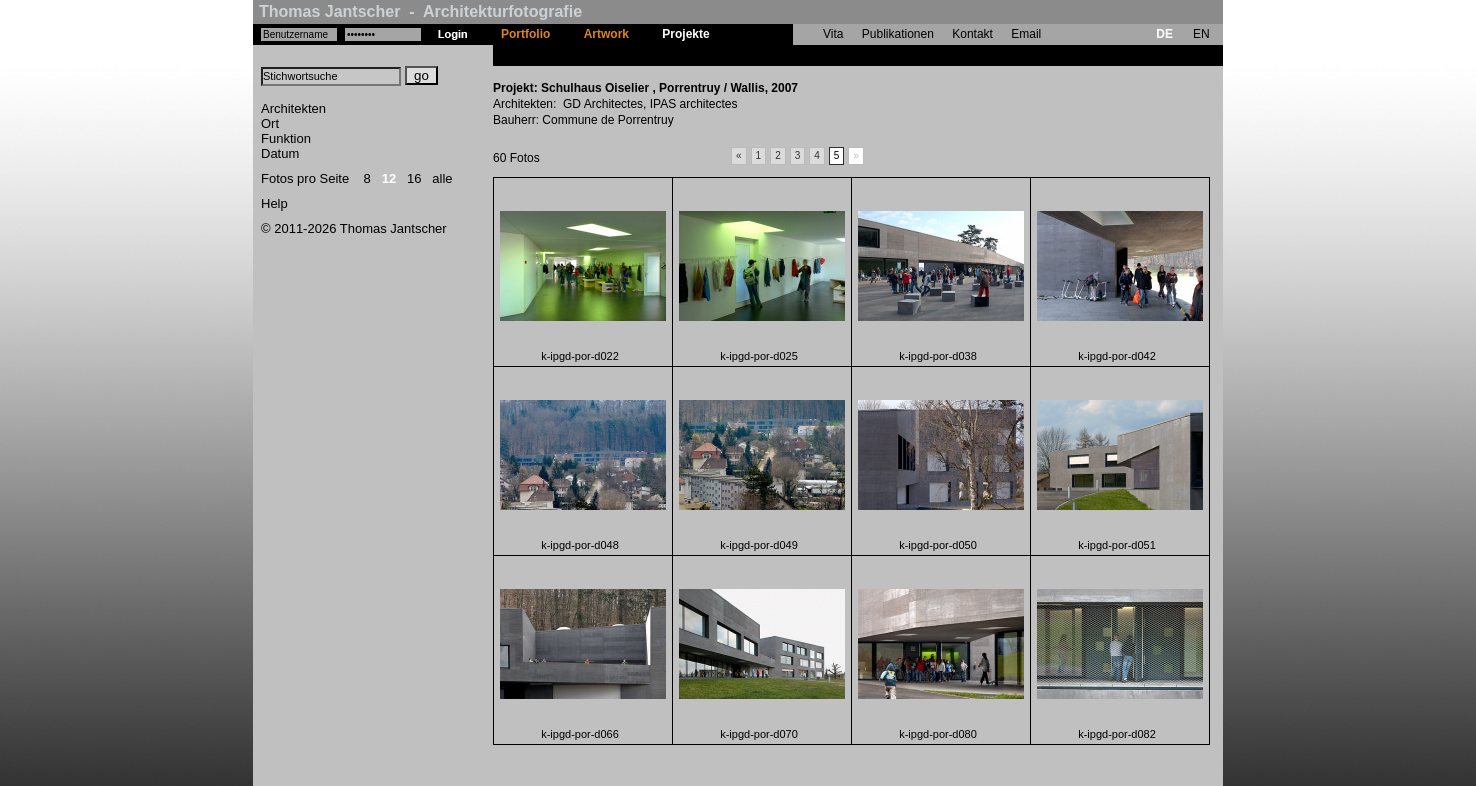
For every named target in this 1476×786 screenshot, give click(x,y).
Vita (833, 34)
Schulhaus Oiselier (780, 55)
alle (442, 178)
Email (1026, 34)
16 (414, 178)
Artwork (606, 34)
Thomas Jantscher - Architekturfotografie (420, 11)
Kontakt (972, 34)
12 (389, 178)
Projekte (685, 34)
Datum (280, 153)
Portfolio (525, 34)
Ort (270, 123)
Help (274, 203)
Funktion (286, 138)
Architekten (293, 108)
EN (1201, 34)
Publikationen (898, 34)
